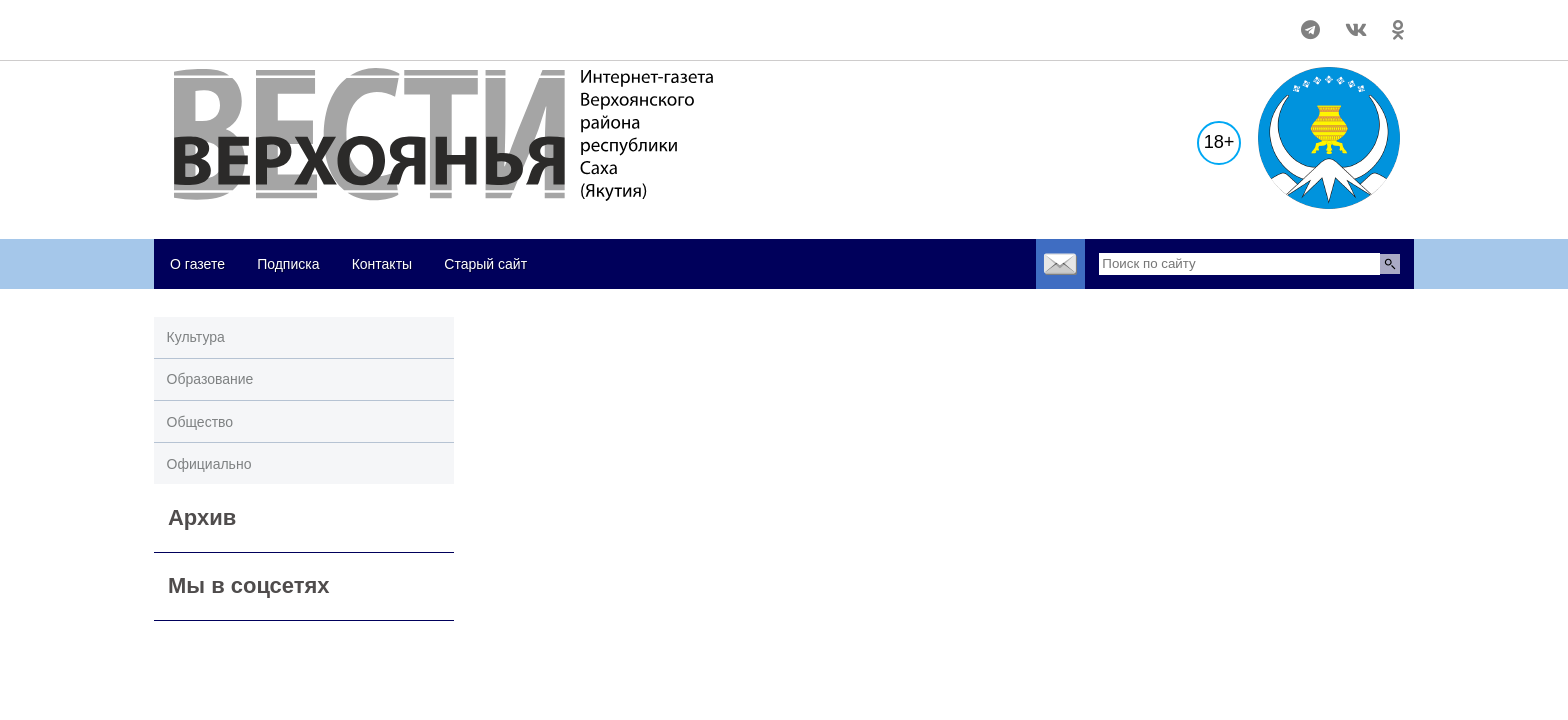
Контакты (382, 264)
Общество (200, 422)
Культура (196, 337)
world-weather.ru (198, 21)
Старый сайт (485, 264)
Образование (210, 379)
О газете (197, 264)
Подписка (288, 264)
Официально (209, 464)
